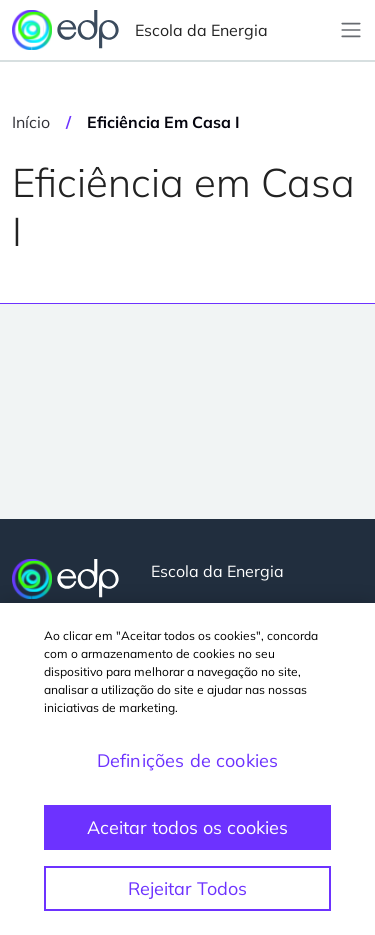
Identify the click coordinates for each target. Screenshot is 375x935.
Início (31, 122)
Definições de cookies (188, 760)
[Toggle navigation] (351, 30)
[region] (187, 769)
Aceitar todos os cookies (187, 827)
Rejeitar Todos (187, 888)
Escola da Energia (140, 30)
